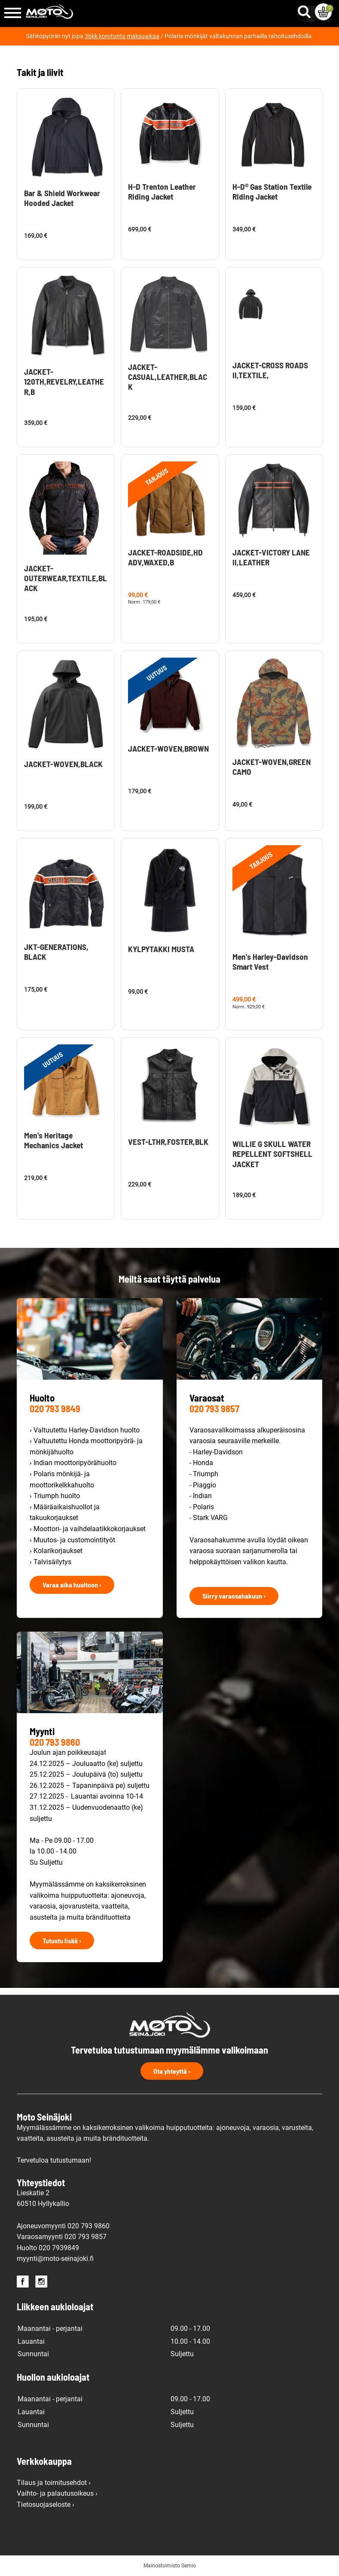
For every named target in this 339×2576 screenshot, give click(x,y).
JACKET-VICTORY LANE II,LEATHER (271, 557)
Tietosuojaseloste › (45, 2504)
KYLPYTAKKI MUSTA (161, 949)
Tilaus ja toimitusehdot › (54, 2483)
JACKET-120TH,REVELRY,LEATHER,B (64, 381)
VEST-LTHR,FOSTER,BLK (168, 1142)
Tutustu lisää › (62, 1940)
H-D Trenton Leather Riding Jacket (162, 191)
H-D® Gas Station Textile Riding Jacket (272, 191)
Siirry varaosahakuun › (234, 1596)
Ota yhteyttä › (171, 2071)
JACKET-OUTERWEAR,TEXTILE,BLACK (65, 578)
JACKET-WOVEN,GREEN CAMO (271, 767)
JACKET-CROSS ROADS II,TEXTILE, (270, 370)
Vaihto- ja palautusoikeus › (57, 2493)
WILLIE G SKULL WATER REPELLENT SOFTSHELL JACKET (272, 1153)
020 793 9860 (55, 1742)
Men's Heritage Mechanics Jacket (53, 1140)
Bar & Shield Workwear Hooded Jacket (62, 198)
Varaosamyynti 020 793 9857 (62, 2237)
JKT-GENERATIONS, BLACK (56, 952)
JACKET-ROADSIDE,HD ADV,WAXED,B (165, 557)
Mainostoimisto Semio (170, 2566)
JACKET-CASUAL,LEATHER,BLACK (167, 376)
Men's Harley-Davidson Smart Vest (270, 961)
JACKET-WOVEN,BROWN (168, 748)
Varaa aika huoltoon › (72, 1585)
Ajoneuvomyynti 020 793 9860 (63, 2226)
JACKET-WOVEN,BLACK (63, 764)
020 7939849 (59, 2248)
